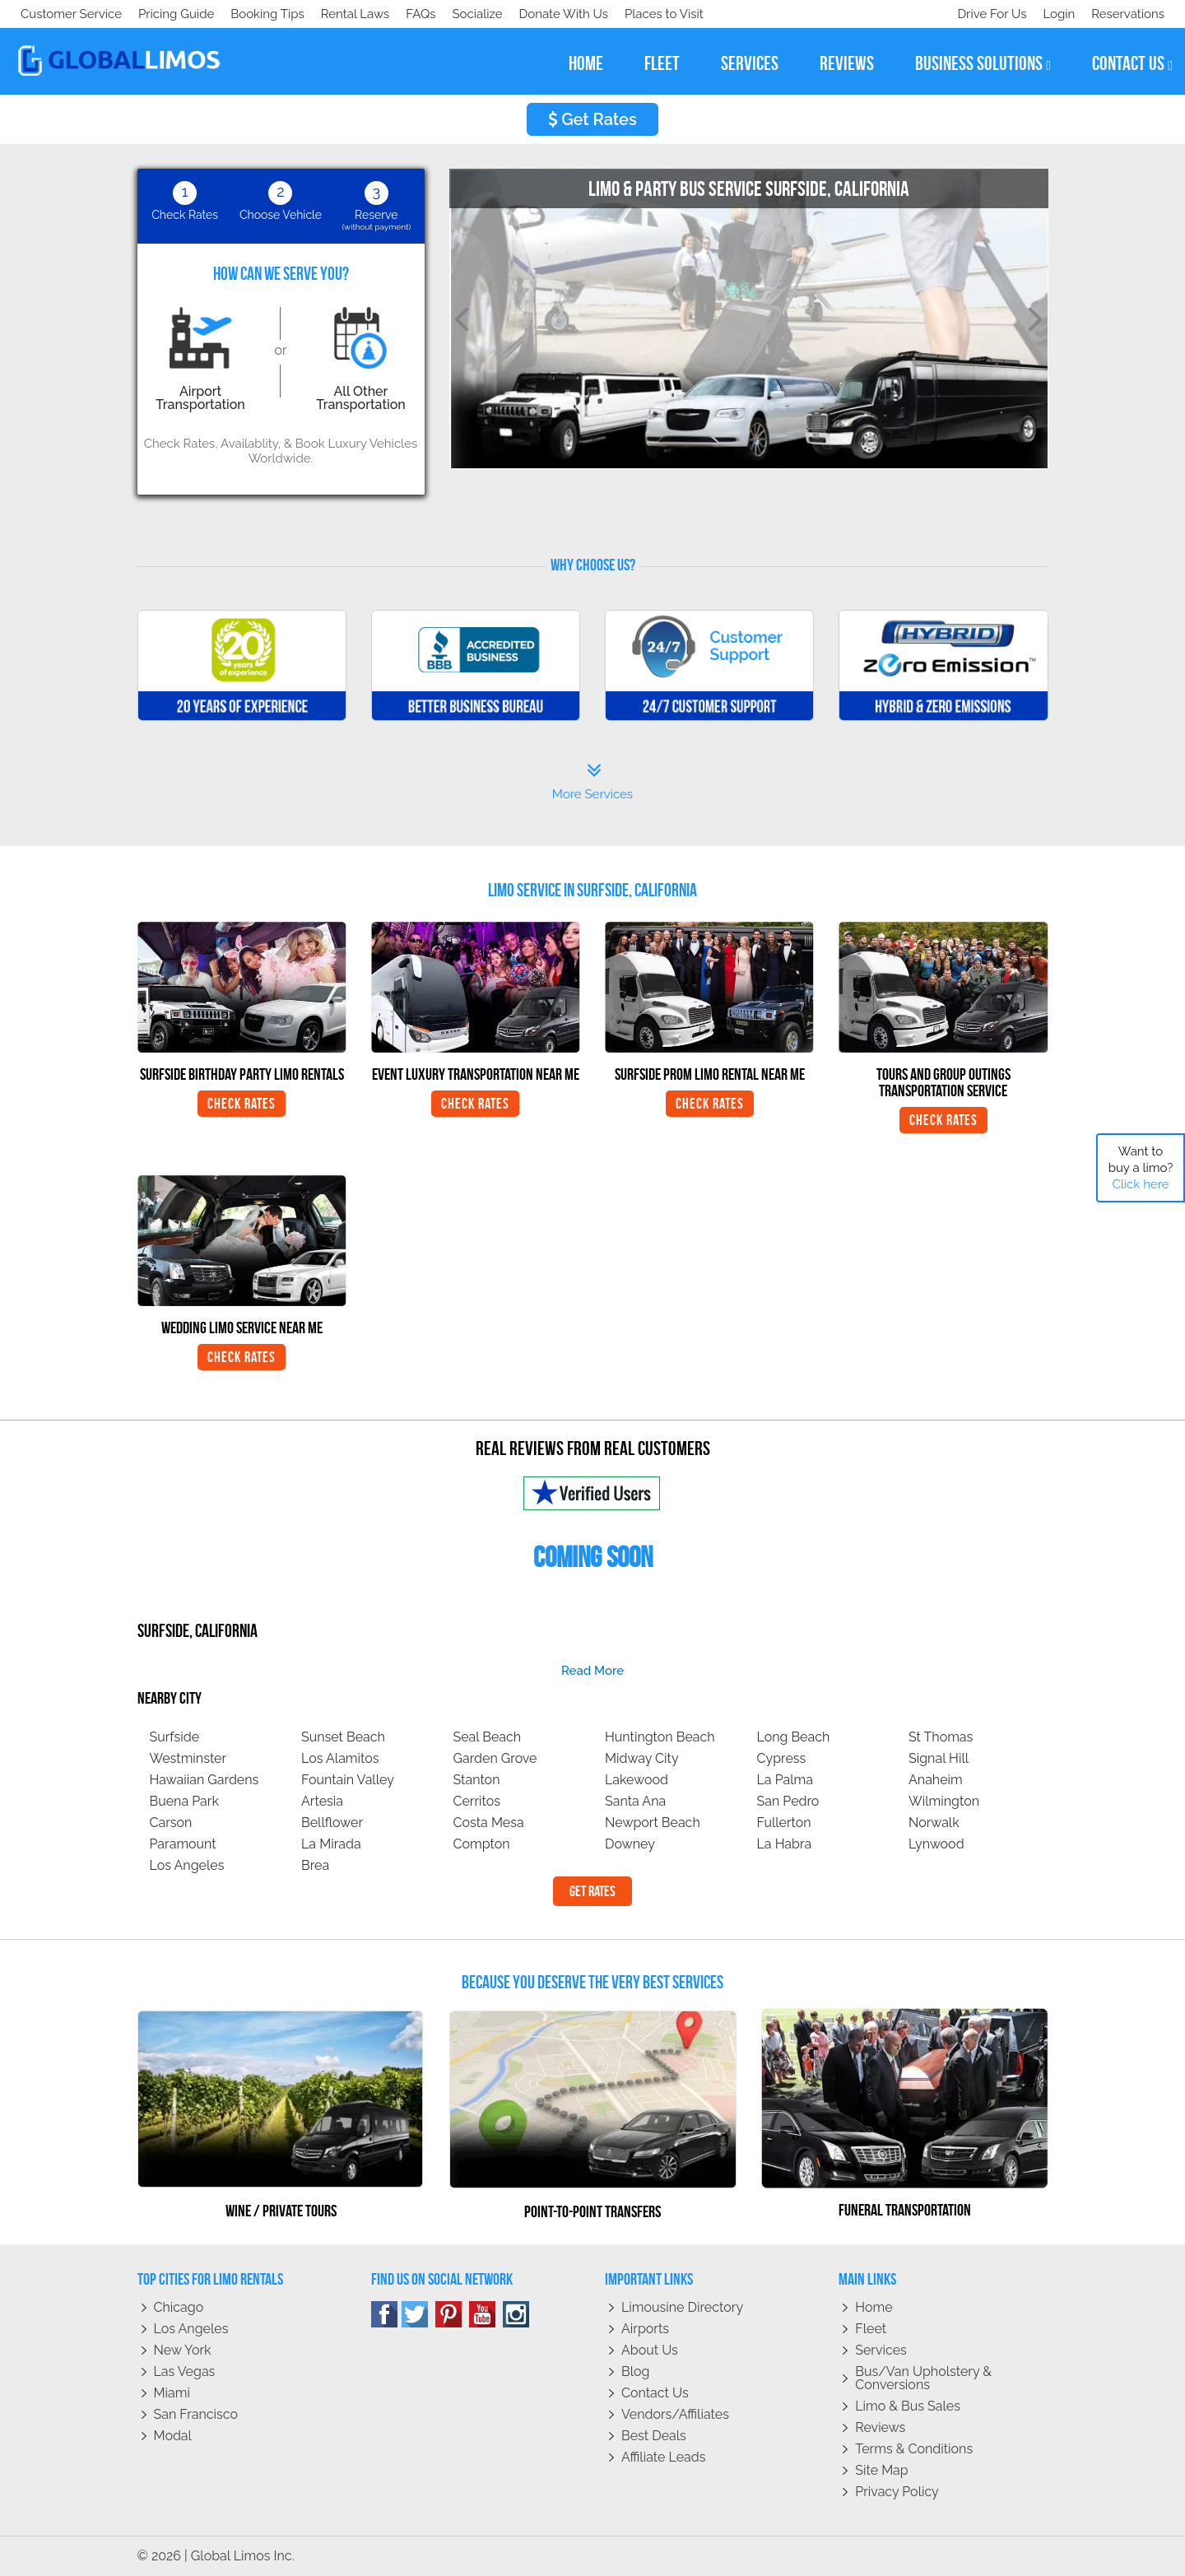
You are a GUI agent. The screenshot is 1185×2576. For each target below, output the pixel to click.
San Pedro (788, 1801)
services (749, 63)
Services (881, 2350)
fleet (662, 63)
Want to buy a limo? (1140, 1168)
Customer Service (71, 14)
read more (592, 1670)
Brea (315, 1865)
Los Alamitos (340, 1758)
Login (1055, 14)
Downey (630, 1844)
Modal (173, 2435)
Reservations (1127, 14)
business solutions (983, 63)
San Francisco (196, 2414)
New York (182, 2350)
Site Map (881, 2470)
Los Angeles (187, 1865)
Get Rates (592, 119)
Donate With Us (255, 14)
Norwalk (934, 1822)
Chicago (179, 2307)
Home (873, 2307)
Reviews (880, 2427)
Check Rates (241, 1103)
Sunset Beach (343, 1737)
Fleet (870, 2329)
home (586, 63)
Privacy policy (897, 2491)
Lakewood (636, 1780)
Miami (172, 2393)
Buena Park (184, 1801)
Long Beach (793, 1737)
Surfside (175, 1737)
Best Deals (653, 2435)
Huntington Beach (660, 1737)
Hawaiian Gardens (204, 1780)
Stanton (476, 1780)
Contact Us (655, 2393)
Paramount (183, 1844)
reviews (847, 63)
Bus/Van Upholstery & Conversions (923, 2378)
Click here (1140, 1184)
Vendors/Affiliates (675, 2414)
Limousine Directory (682, 2307)
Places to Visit (360, 14)
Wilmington (943, 1801)
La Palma (785, 1780)
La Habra (784, 1844)
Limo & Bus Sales (907, 2406)
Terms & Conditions (914, 2449)
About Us (649, 2350)
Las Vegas (185, 2371)
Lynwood (936, 1844)
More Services (592, 782)
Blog (635, 2371)
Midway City (642, 1758)
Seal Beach (487, 1737)
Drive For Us (985, 14)
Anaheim (935, 1780)
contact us (1132, 63)
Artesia (322, 1801)
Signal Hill (938, 1758)
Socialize (167, 14)
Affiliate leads (663, 2457)
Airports (645, 2329)
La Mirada (331, 1844)
